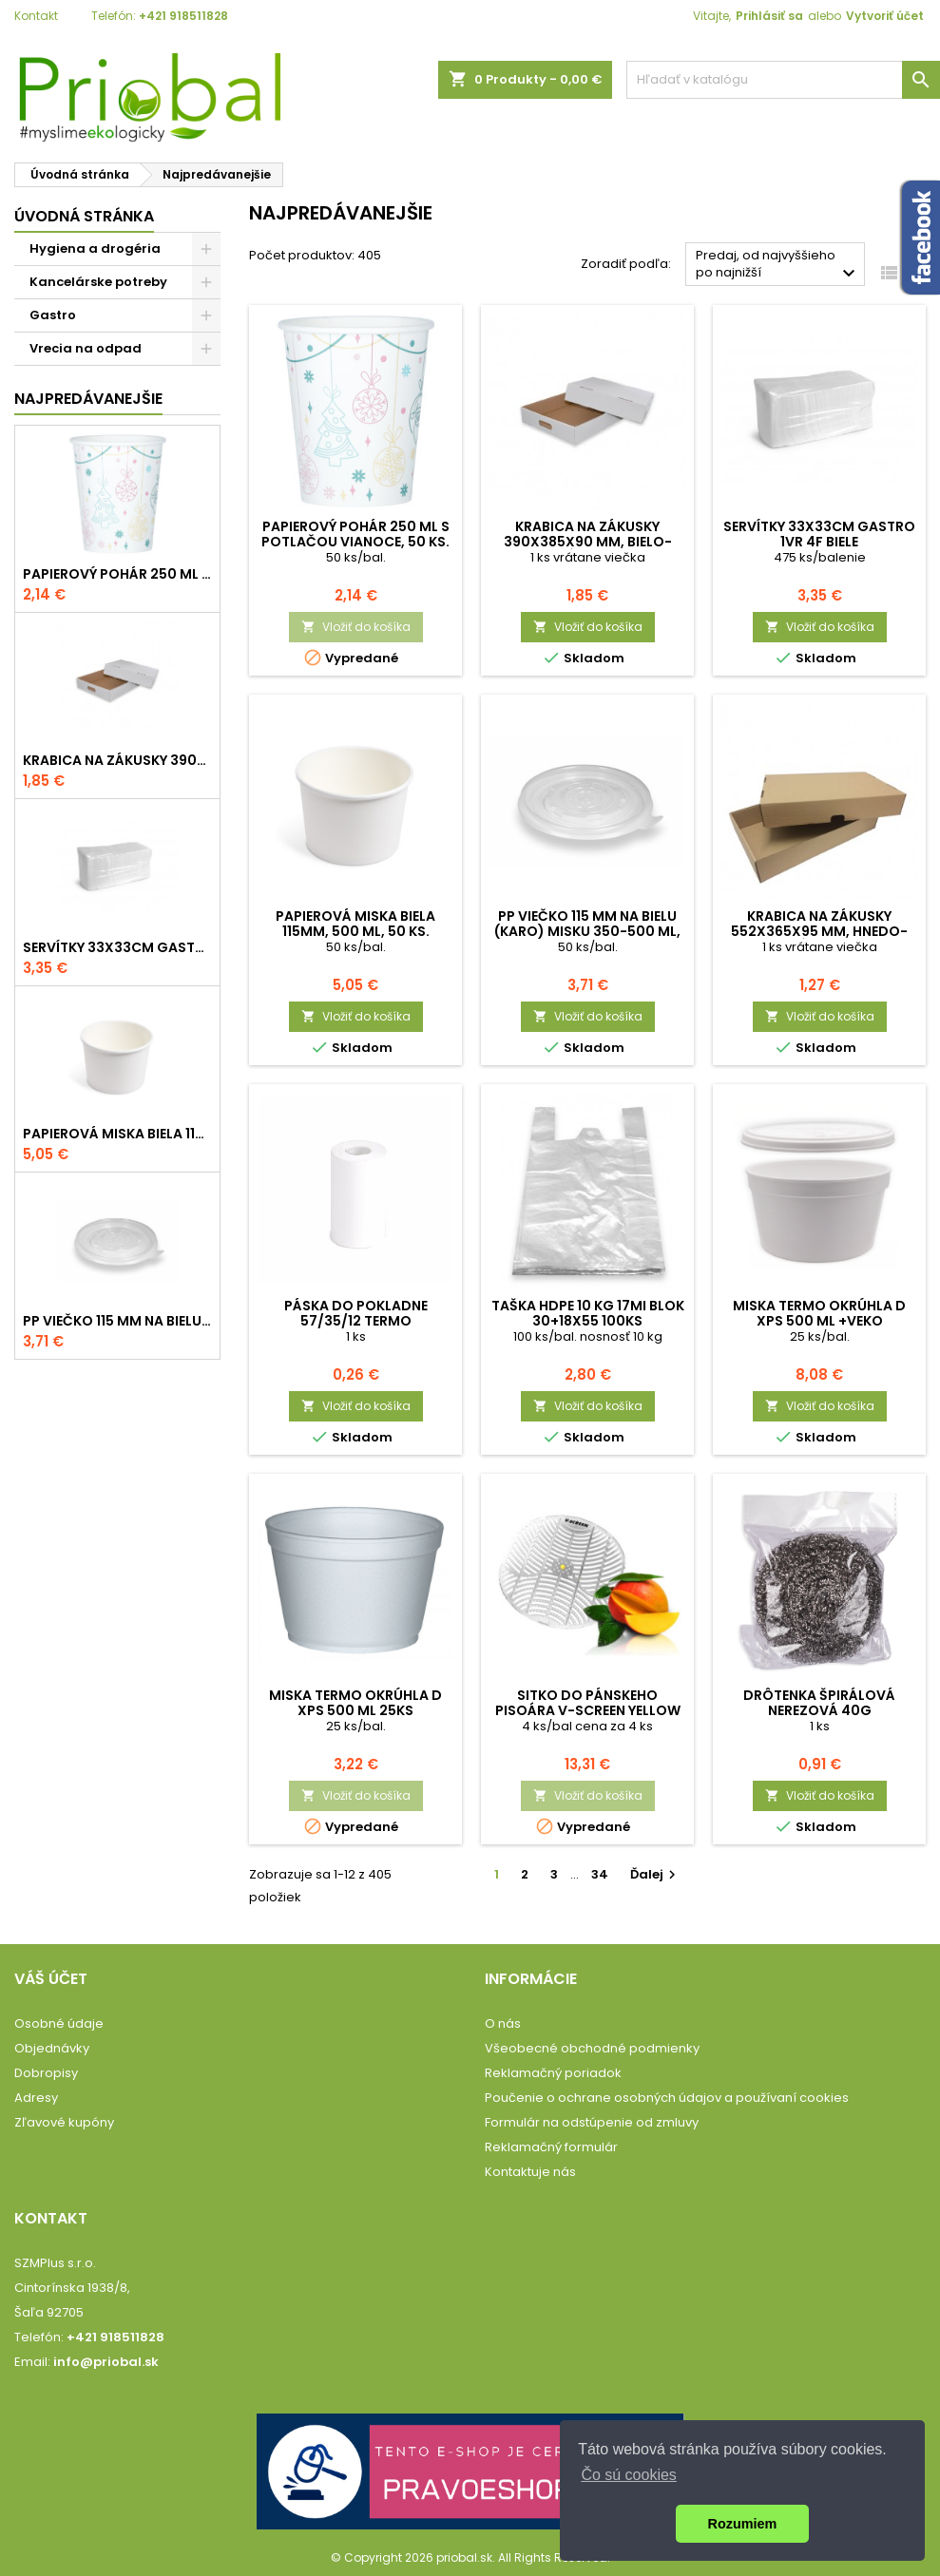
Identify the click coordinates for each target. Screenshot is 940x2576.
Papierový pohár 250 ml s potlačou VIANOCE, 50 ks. (117, 574)
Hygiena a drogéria (95, 248)
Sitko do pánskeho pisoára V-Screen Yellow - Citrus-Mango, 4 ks (588, 1710)
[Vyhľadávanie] (783, 80)
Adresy (36, 2098)
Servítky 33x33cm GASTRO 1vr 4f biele (117, 947)
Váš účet (50, 1979)
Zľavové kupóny (64, 2122)
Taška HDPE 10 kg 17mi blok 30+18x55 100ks (587, 1313)
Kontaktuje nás (530, 2172)
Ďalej (655, 1874)
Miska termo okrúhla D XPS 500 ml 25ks (355, 1703)
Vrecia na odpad (85, 348)
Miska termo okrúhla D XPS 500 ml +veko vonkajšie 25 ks (819, 1320)
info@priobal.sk (106, 2362)
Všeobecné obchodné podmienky (592, 2048)
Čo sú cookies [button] (629, 2475)
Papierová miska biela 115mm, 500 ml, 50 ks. (117, 1133)
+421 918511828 (183, 16)
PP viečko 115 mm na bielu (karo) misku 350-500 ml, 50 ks (117, 1320)
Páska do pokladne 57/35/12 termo (356, 1313)
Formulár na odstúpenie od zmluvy (592, 2122)
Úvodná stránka (84, 216)
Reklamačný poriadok (553, 2073)
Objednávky (51, 2048)
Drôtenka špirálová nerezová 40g (819, 1703)
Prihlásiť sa (769, 16)
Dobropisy (46, 2073)
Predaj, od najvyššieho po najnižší (778, 265)
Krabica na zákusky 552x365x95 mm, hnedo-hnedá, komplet (819, 931)
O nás (503, 2023)
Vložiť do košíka (356, 627)
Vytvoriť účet (885, 16)
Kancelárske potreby (98, 282)
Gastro (52, 315)
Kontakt (36, 16)
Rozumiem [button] (742, 2523)
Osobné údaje (59, 2023)
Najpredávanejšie (88, 399)
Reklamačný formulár (551, 2147)
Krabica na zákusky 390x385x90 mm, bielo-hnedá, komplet (117, 760)
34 (599, 1874)
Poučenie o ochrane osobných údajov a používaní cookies (667, 2098)
